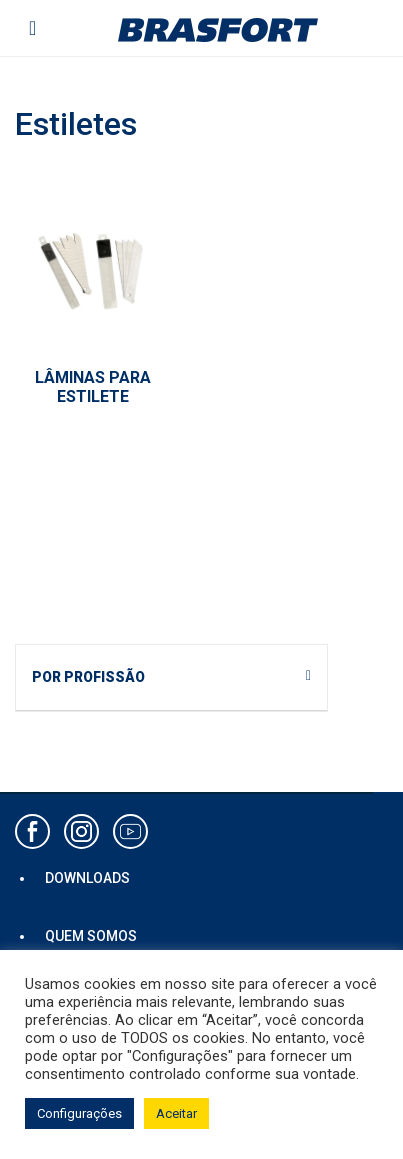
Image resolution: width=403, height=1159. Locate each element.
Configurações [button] (79, 1113)
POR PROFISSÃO (88, 677)
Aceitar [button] (176, 1113)
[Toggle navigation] (32, 28)
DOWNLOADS (87, 878)
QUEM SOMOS (91, 936)
